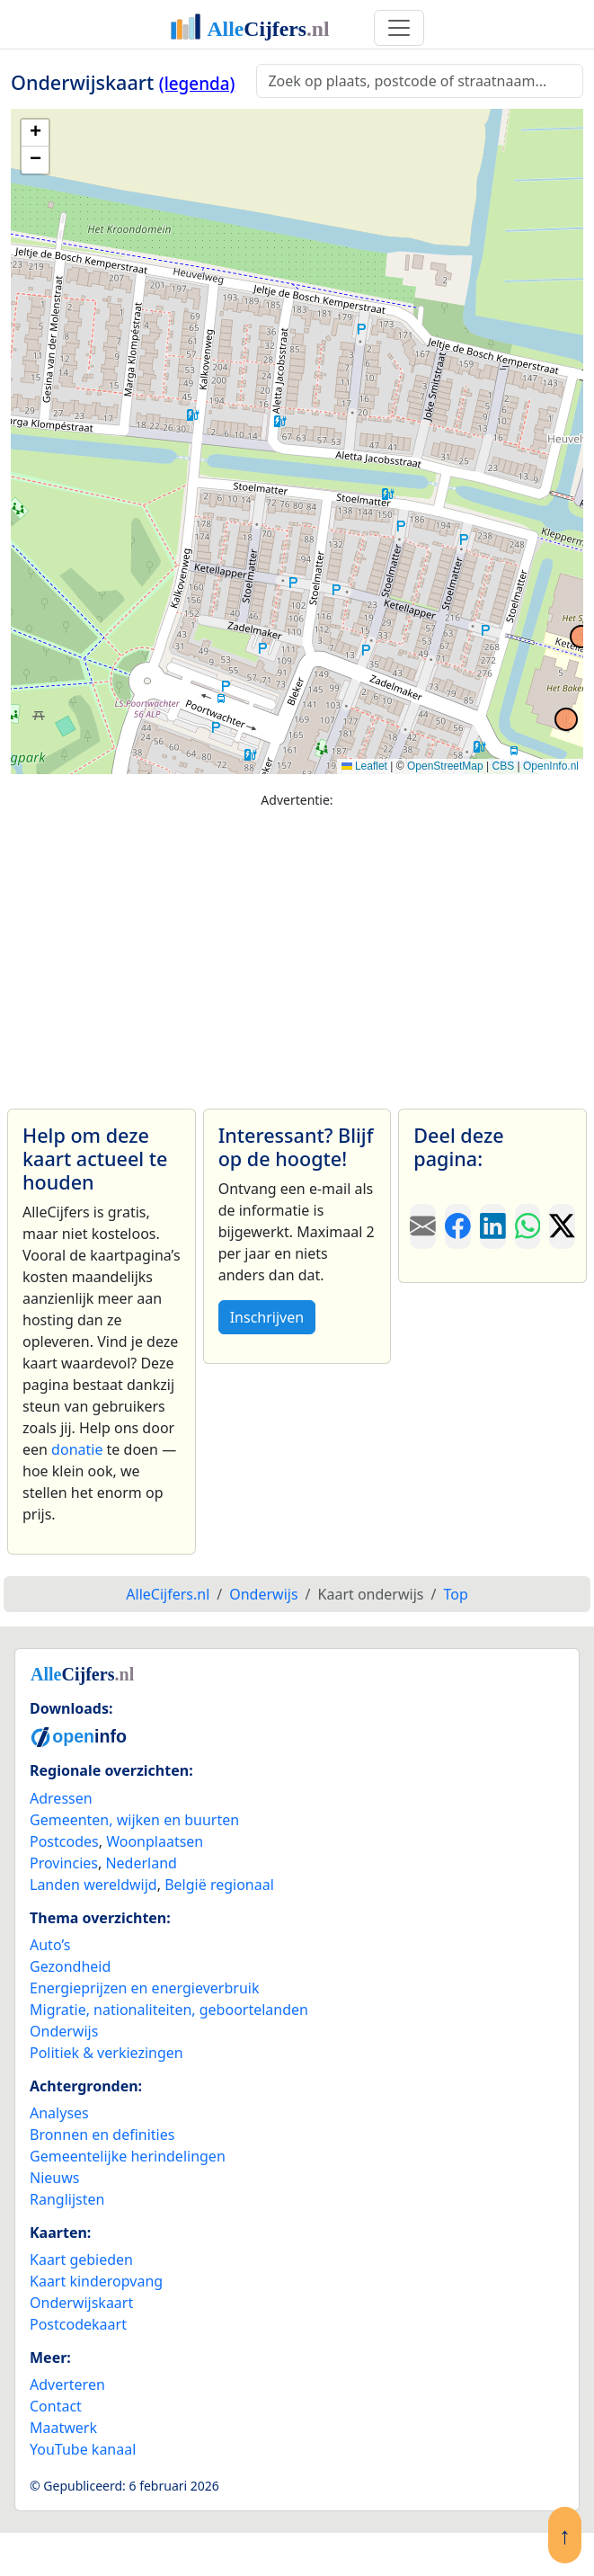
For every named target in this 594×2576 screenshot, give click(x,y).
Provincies (64, 1863)
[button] (35, 133)
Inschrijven (267, 1317)
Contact (56, 2406)
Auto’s (50, 1945)
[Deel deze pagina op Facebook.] (458, 1226)
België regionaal (219, 1884)
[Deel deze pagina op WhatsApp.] (528, 1226)
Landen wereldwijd (93, 1884)
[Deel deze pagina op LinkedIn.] (493, 1226)
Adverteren (67, 2384)
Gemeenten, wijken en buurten (134, 1820)
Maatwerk (63, 2428)
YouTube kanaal (83, 2449)
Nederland (141, 1863)
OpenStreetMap (445, 766)
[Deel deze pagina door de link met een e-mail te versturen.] (423, 1226)
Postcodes (64, 1841)
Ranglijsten (67, 2199)
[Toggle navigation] (399, 28)
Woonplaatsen (154, 1841)
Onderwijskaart (81, 2303)
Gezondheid (70, 1966)
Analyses (59, 2113)
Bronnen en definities (102, 2134)
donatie (76, 1449)
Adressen (61, 1798)
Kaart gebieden (81, 2259)
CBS (503, 766)
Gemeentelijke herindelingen (128, 2156)
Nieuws (54, 2178)
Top (455, 1594)
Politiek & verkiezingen (106, 2053)
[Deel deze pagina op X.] (562, 1226)
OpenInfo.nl (551, 766)
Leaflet (364, 766)
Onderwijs (64, 2031)
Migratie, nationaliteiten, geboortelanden (169, 2009)
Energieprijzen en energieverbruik (144, 1988)
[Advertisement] (297, 950)
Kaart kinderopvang (96, 2281)
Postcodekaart (78, 2324)
